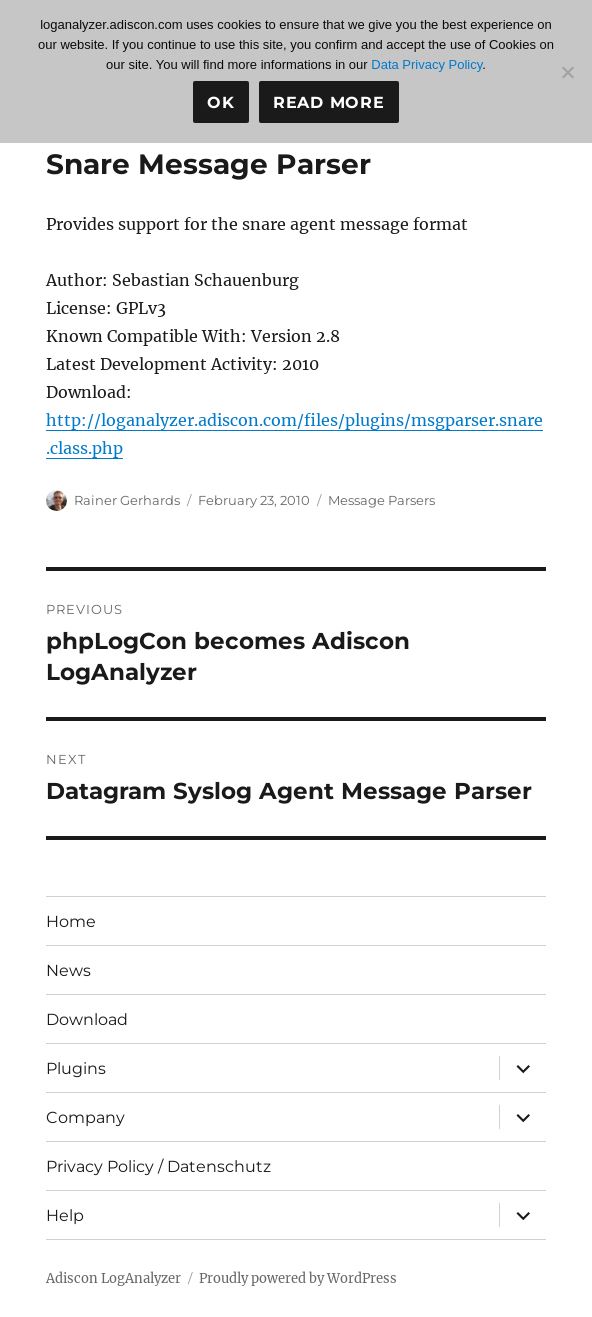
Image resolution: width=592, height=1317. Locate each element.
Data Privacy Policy (426, 64)
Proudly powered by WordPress (298, 1278)
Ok (221, 102)
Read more (329, 102)
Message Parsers (381, 500)
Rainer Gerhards (127, 500)
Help (65, 1215)
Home (71, 921)
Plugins (76, 1068)
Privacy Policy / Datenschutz (158, 1166)
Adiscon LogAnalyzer (113, 1278)
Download (87, 1019)
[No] (567, 72)
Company (85, 1117)
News (68, 970)
